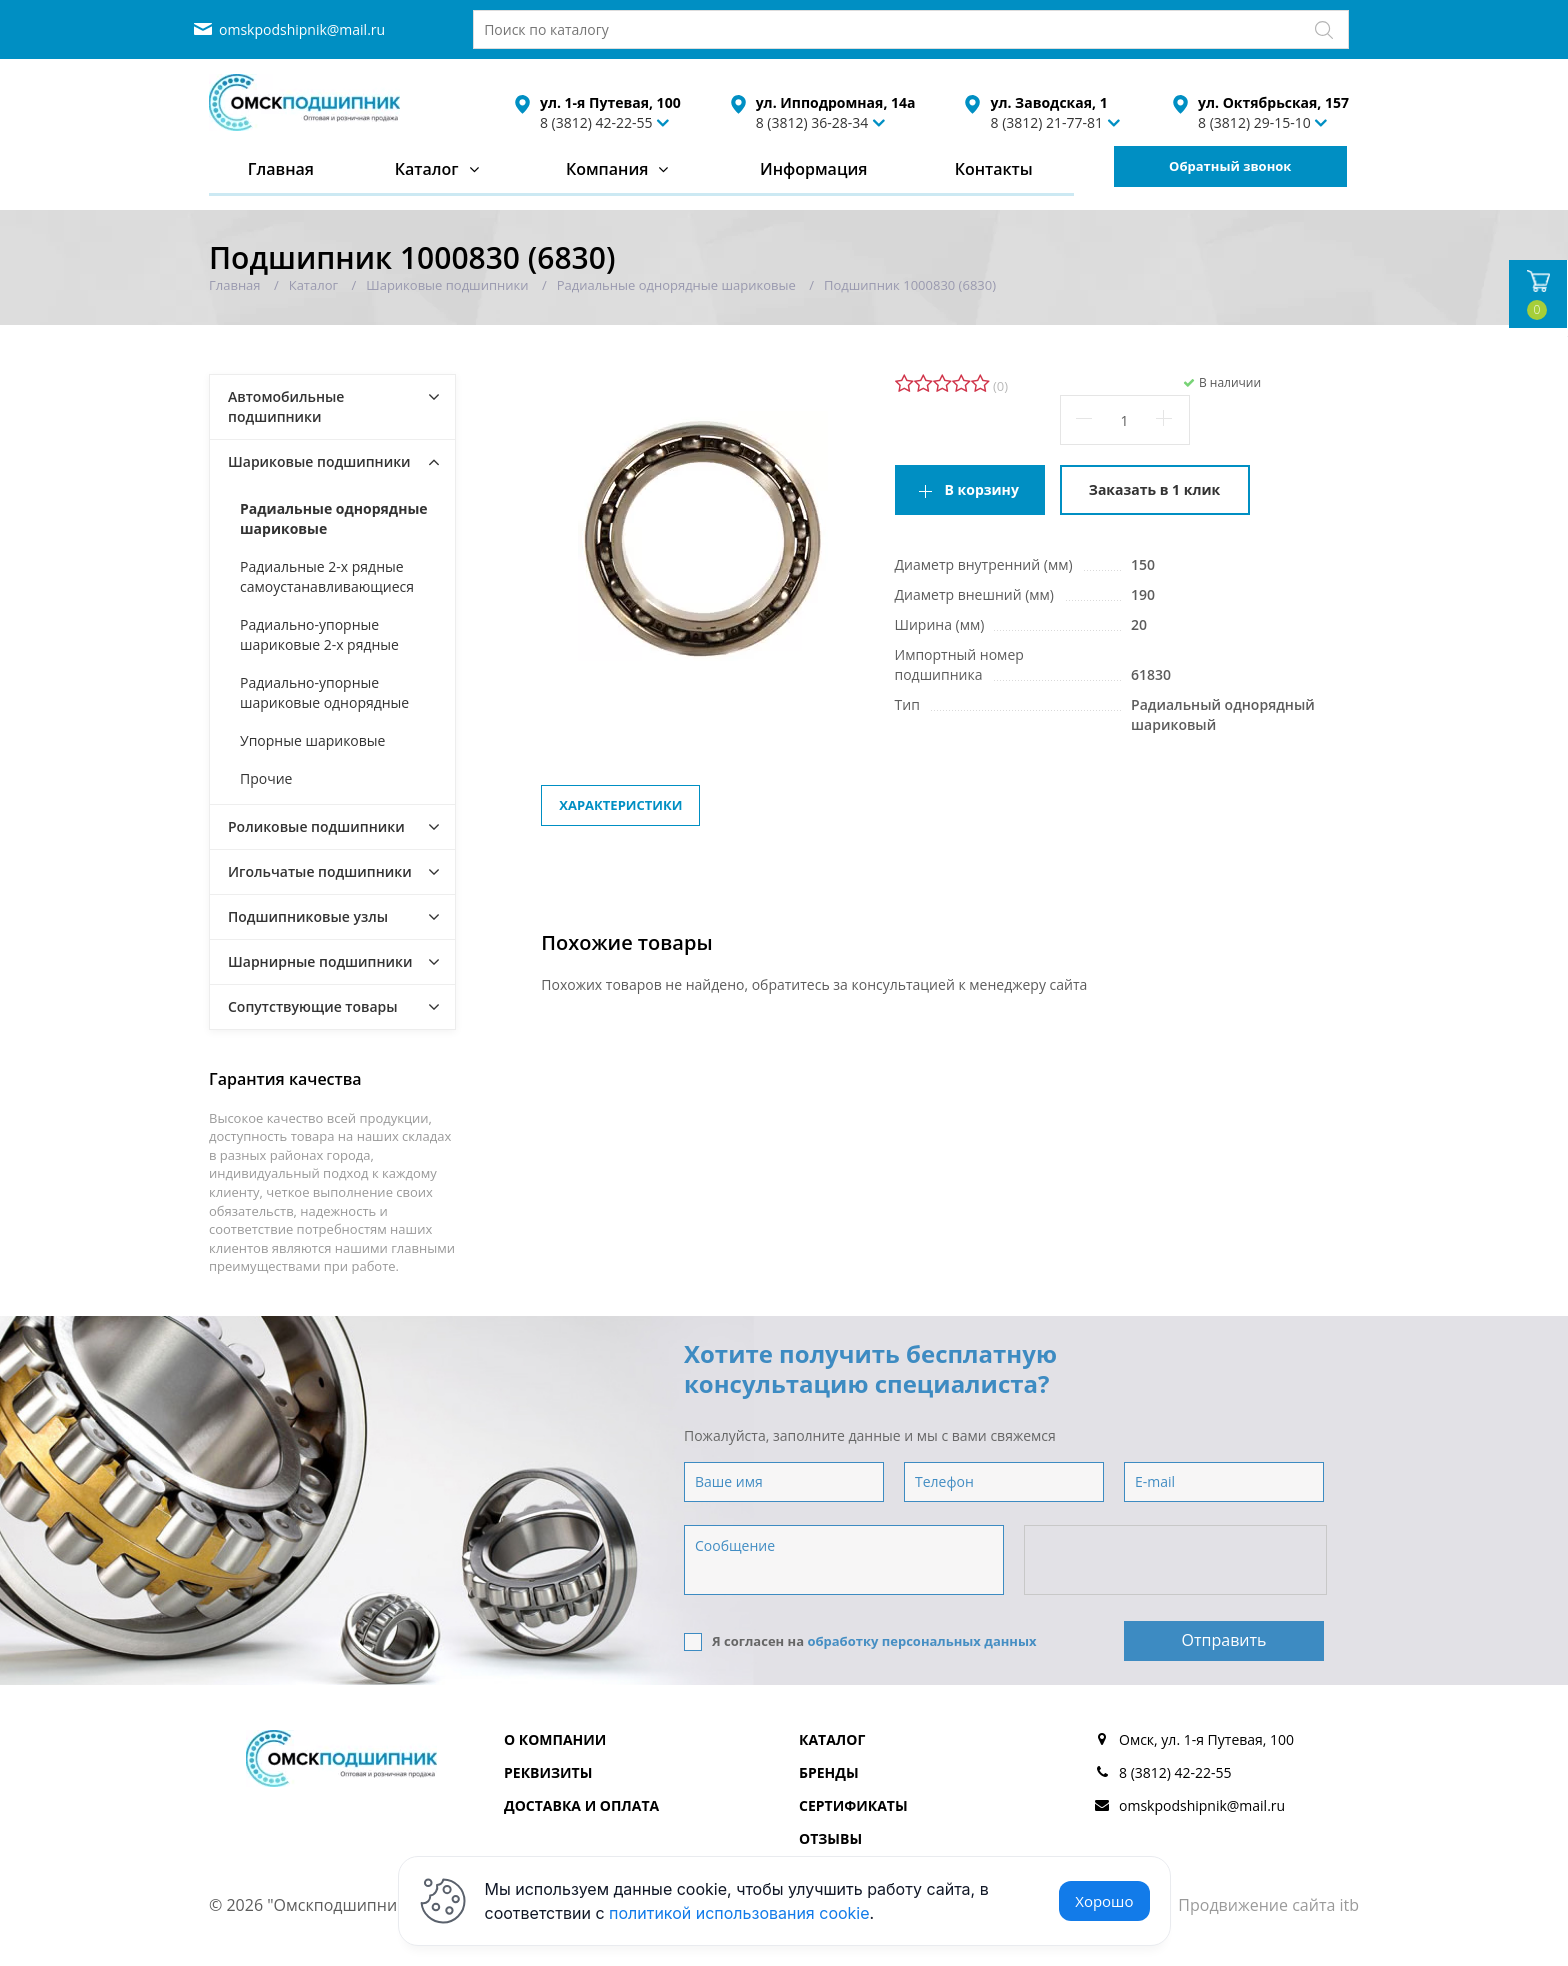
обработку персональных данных (921, 1641)
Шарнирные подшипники (320, 961)
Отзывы (830, 1838)
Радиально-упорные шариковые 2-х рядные (319, 634)
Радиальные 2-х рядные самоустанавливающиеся (327, 576)
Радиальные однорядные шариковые (334, 518)
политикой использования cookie (739, 1913)
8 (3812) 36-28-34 (812, 122)
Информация (813, 169)
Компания (607, 169)
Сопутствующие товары (313, 1006)
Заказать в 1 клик (1154, 489)
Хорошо (1104, 1901)
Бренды (829, 1772)
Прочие (266, 778)
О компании (555, 1739)
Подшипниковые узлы (308, 916)
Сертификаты (853, 1805)
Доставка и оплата (581, 1805)
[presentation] (1177, 1561)
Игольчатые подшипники (320, 871)
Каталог (427, 169)
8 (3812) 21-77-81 (1046, 122)
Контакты (994, 169)
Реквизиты (548, 1772)
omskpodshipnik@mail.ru (302, 29)
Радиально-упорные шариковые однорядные (324, 692)
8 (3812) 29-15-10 (1254, 122)
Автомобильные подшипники (286, 406)
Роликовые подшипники (316, 826)
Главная (281, 169)
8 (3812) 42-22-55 (596, 122)
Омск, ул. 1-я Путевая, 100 (1206, 1739)
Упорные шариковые (312, 740)
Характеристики (620, 805)
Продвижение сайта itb (1268, 1905)
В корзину (982, 489)
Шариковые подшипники (319, 461)
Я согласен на (860, 1641)
